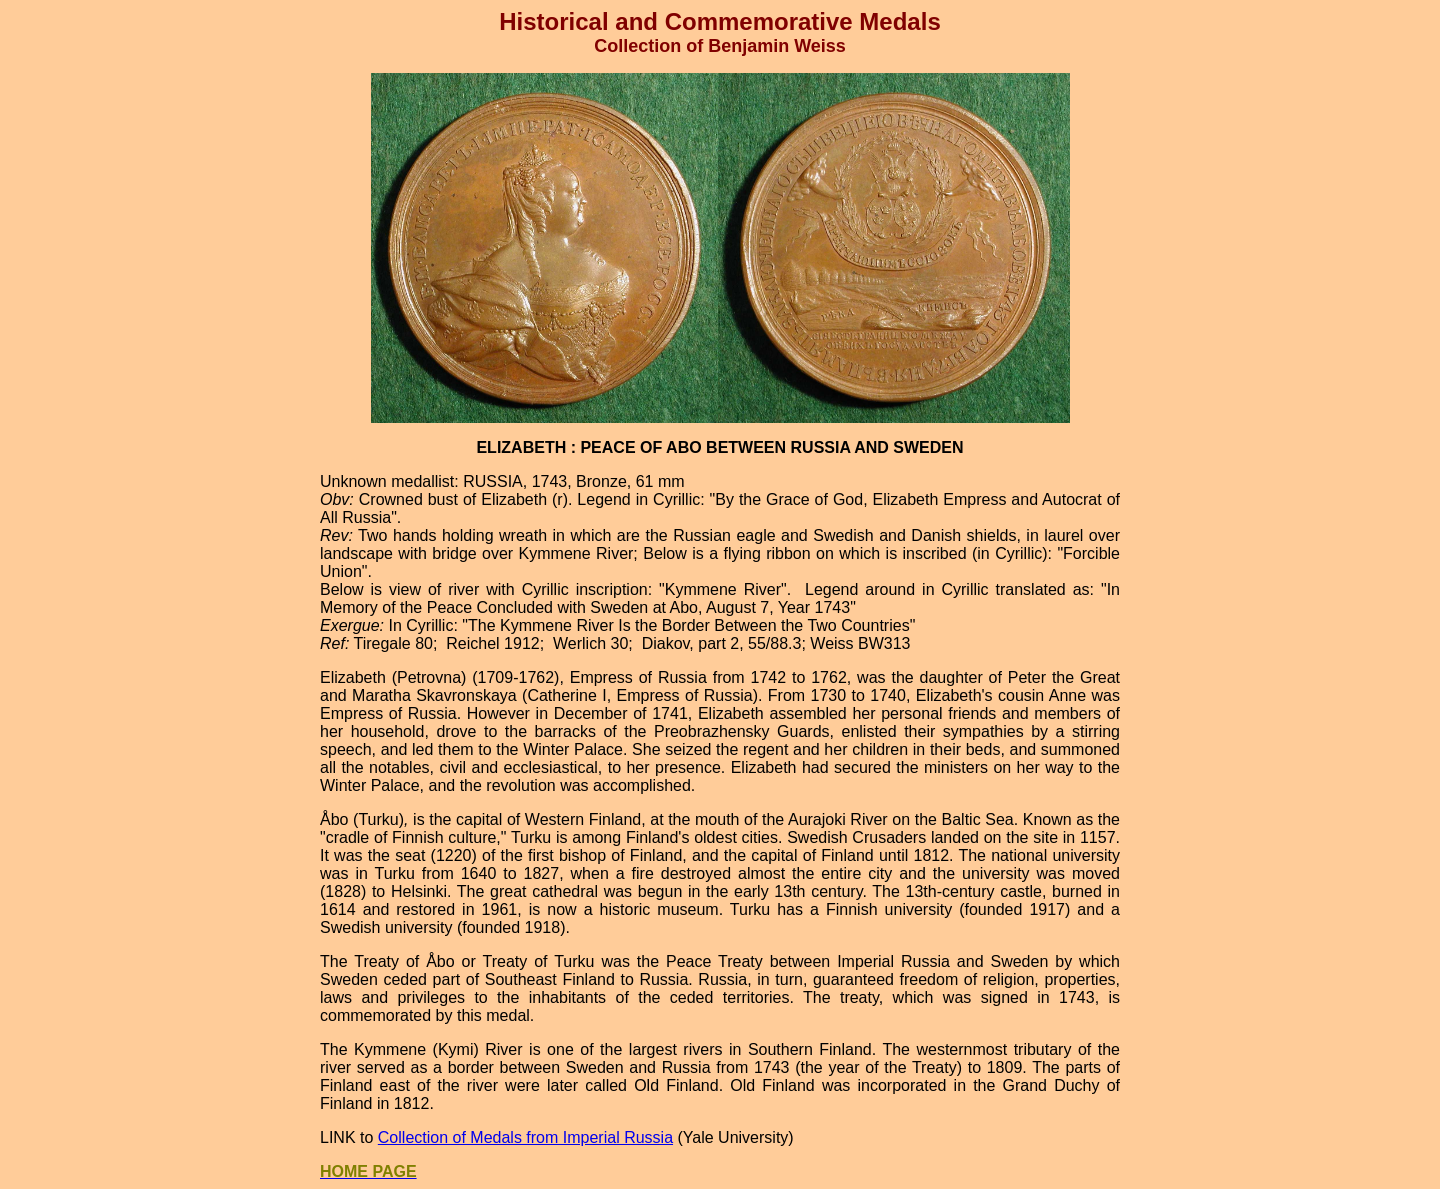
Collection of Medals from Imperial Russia (525, 1137)
